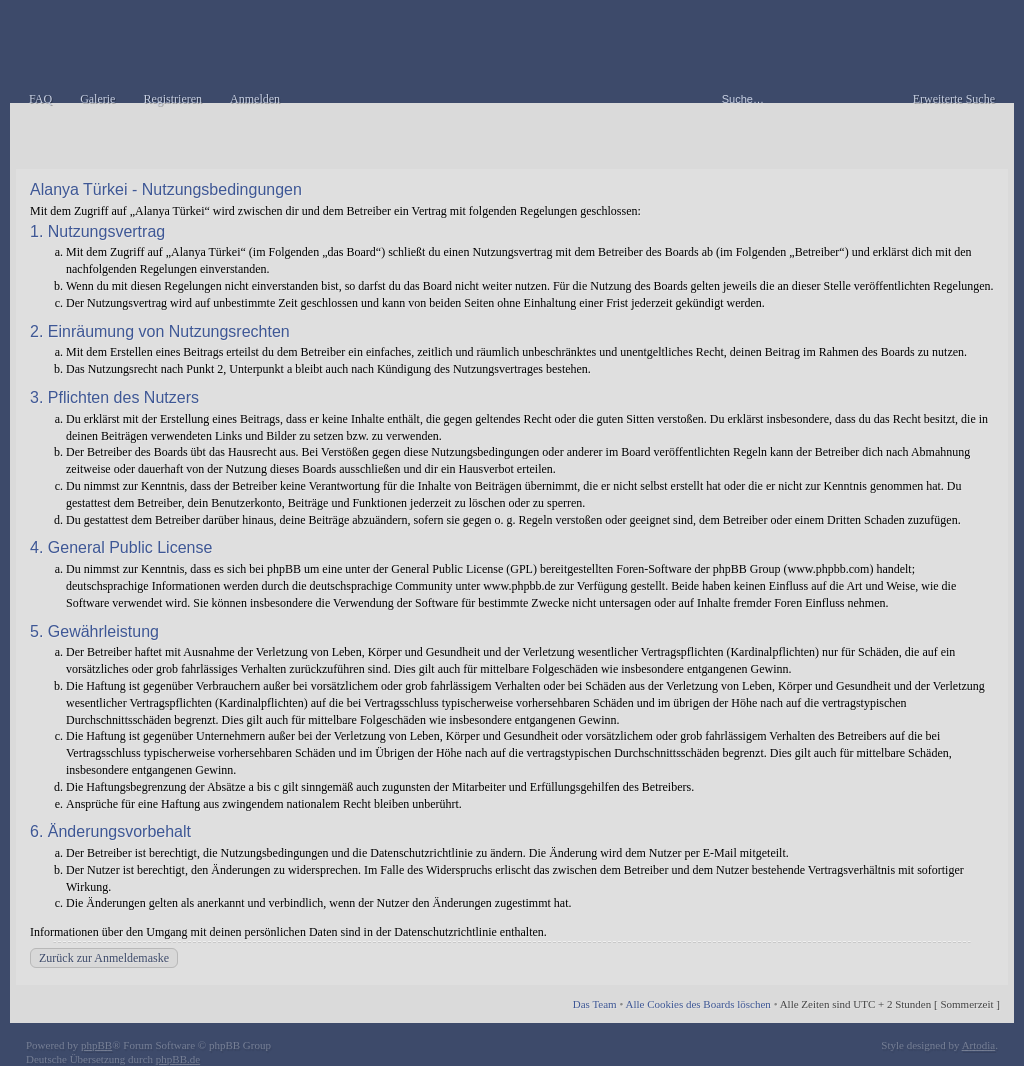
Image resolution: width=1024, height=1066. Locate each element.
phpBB (96, 1045)
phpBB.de (178, 1059)
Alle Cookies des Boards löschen (697, 1004)
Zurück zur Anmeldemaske (104, 958)
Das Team (595, 1004)
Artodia (979, 1045)
